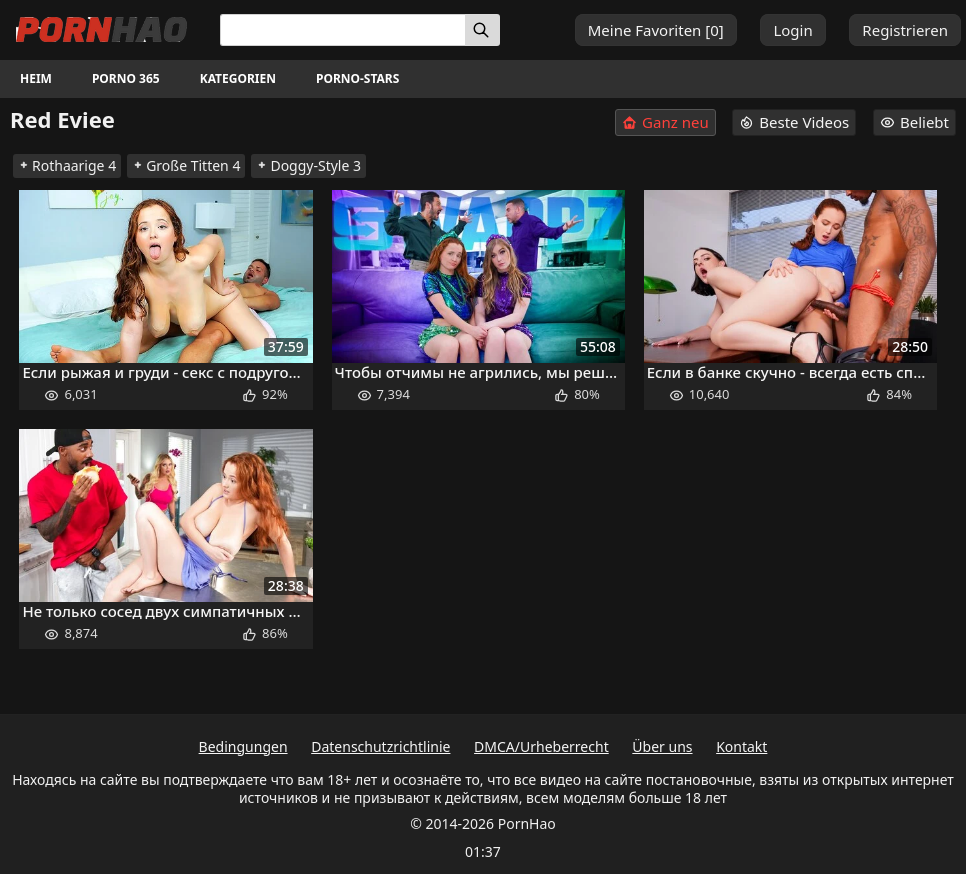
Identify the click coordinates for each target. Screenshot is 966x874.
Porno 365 (126, 78)
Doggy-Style (308, 165)
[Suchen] (482, 30)
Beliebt (914, 122)
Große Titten (186, 165)
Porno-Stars (357, 78)
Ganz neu (665, 122)
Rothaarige (67, 165)
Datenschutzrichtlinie (380, 746)
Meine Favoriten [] (656, 30)
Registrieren (905, 30)
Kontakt (741, 746)
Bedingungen (243, 746)
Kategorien (238, 78)
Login (792, 30)
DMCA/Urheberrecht (541, 746)
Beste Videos (794, 122)
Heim (36, 78)
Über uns (662, 746)
